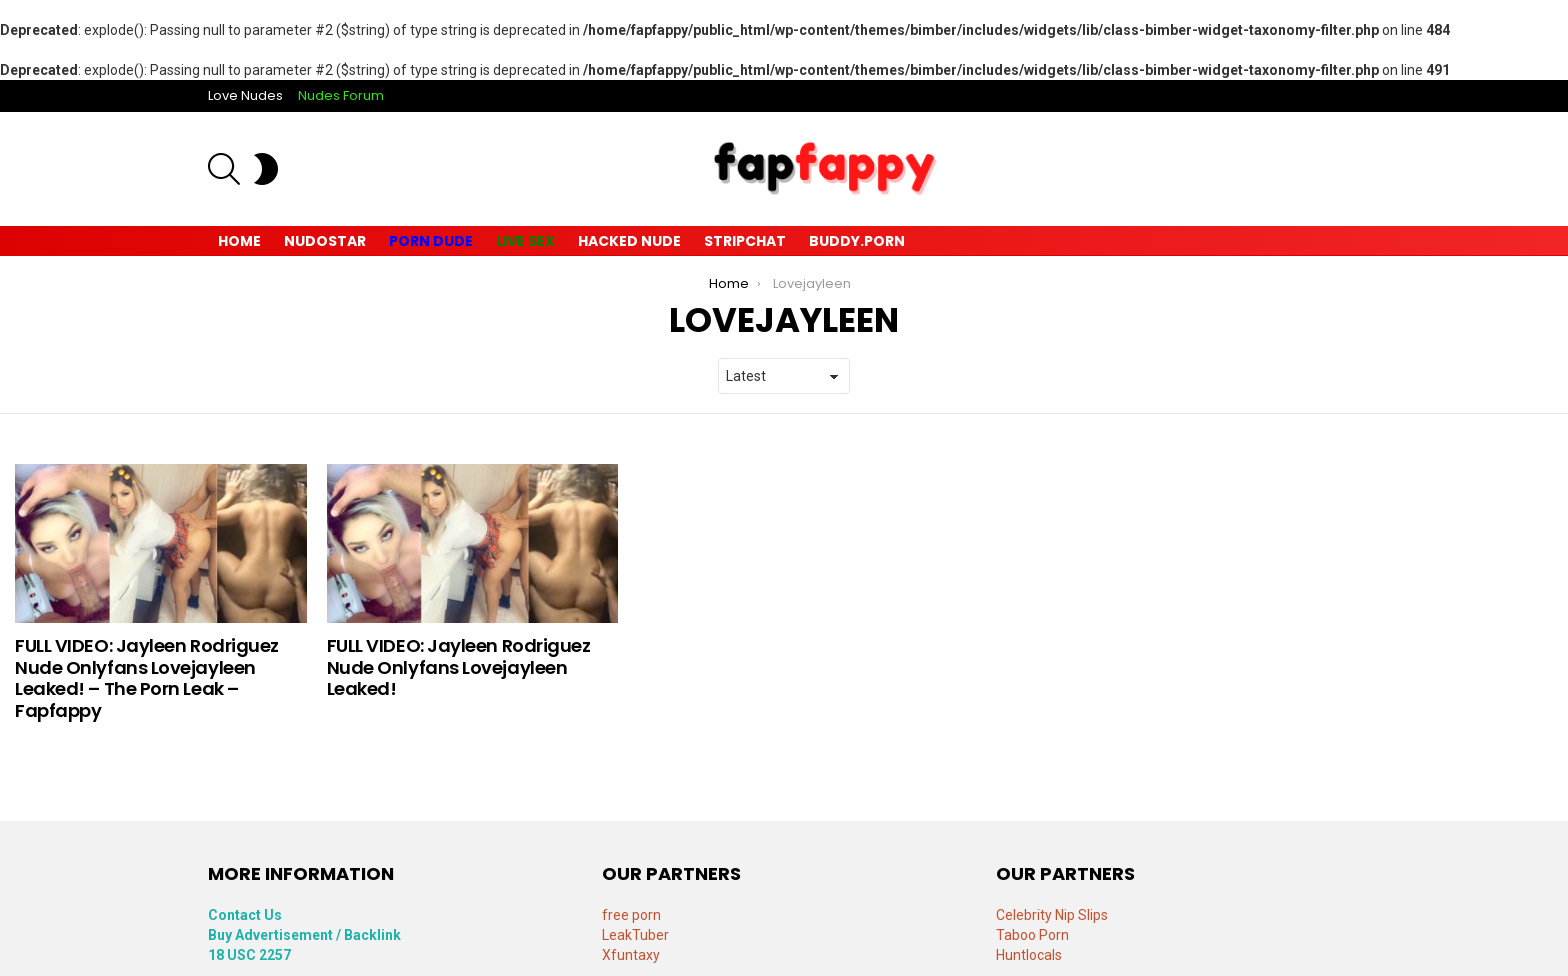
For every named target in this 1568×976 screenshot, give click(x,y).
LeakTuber (635, 935)
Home (239, 241)
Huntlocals (1029, 955)
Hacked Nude (629, 241)
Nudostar (325, 241)
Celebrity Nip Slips (1052, 915)
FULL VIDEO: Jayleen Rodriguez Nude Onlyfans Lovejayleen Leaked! (459, 667)
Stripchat (745, 241)
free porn (631, 915)
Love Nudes (245, 95)
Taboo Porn (1032, 935)
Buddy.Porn (857, 241)
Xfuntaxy (631, 955)
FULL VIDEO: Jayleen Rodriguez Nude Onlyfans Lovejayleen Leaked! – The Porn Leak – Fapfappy (147, 678)
